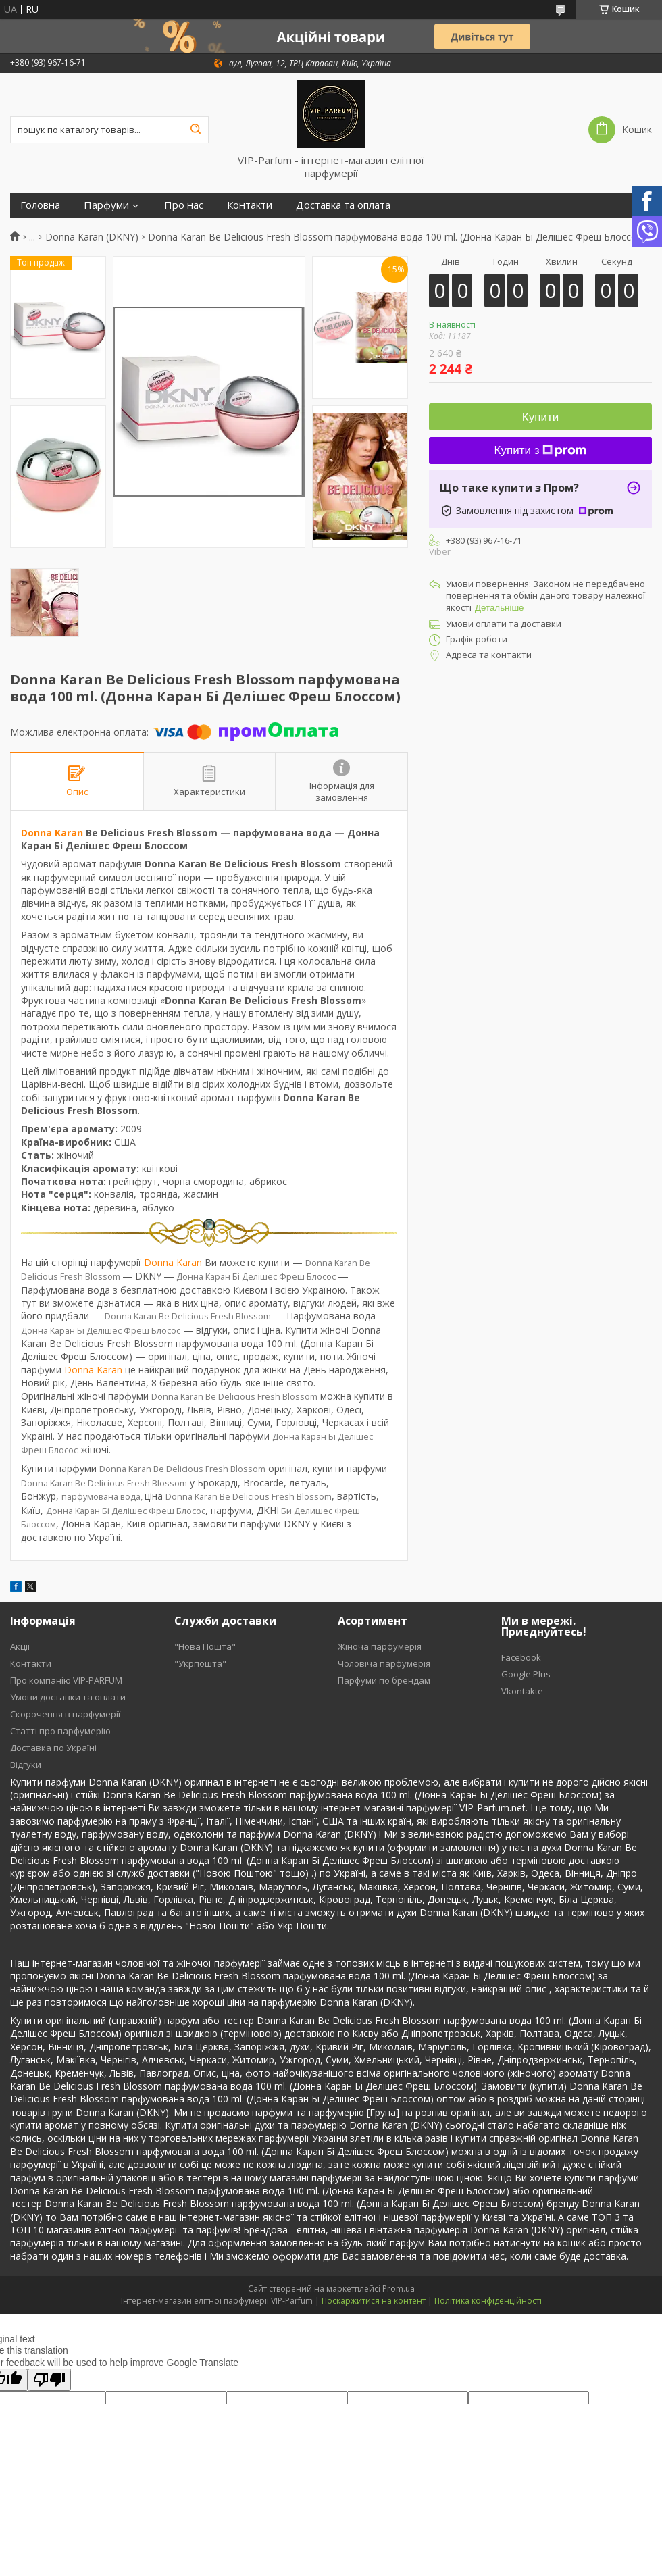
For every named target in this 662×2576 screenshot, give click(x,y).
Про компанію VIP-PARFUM (66, 1680)
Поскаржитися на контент (374, 2300)
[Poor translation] (49, 2380)
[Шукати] (195, 129)
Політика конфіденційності (488, 2300)
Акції (20, 1646)
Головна (40, 205)
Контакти (249, 205)
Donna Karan (52, 832)
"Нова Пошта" (205, 1646)
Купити (540, 417)
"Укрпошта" (200, 1663)
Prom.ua (398, 2288)
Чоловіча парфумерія (384, 1663)
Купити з (540, 450)
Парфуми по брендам (384, 1680)
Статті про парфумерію (60, 1731)
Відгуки (25, 1765)
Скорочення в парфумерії (65, 1714)
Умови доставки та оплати (68, 1697)
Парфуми (106, 205)
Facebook (521, 1657)
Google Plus (526, 1674)
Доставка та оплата (343, 205)
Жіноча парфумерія (380, 1646)
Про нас (183, 205)
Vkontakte (522, 1691)
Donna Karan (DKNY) (91, 237)
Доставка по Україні (53, 1748)
